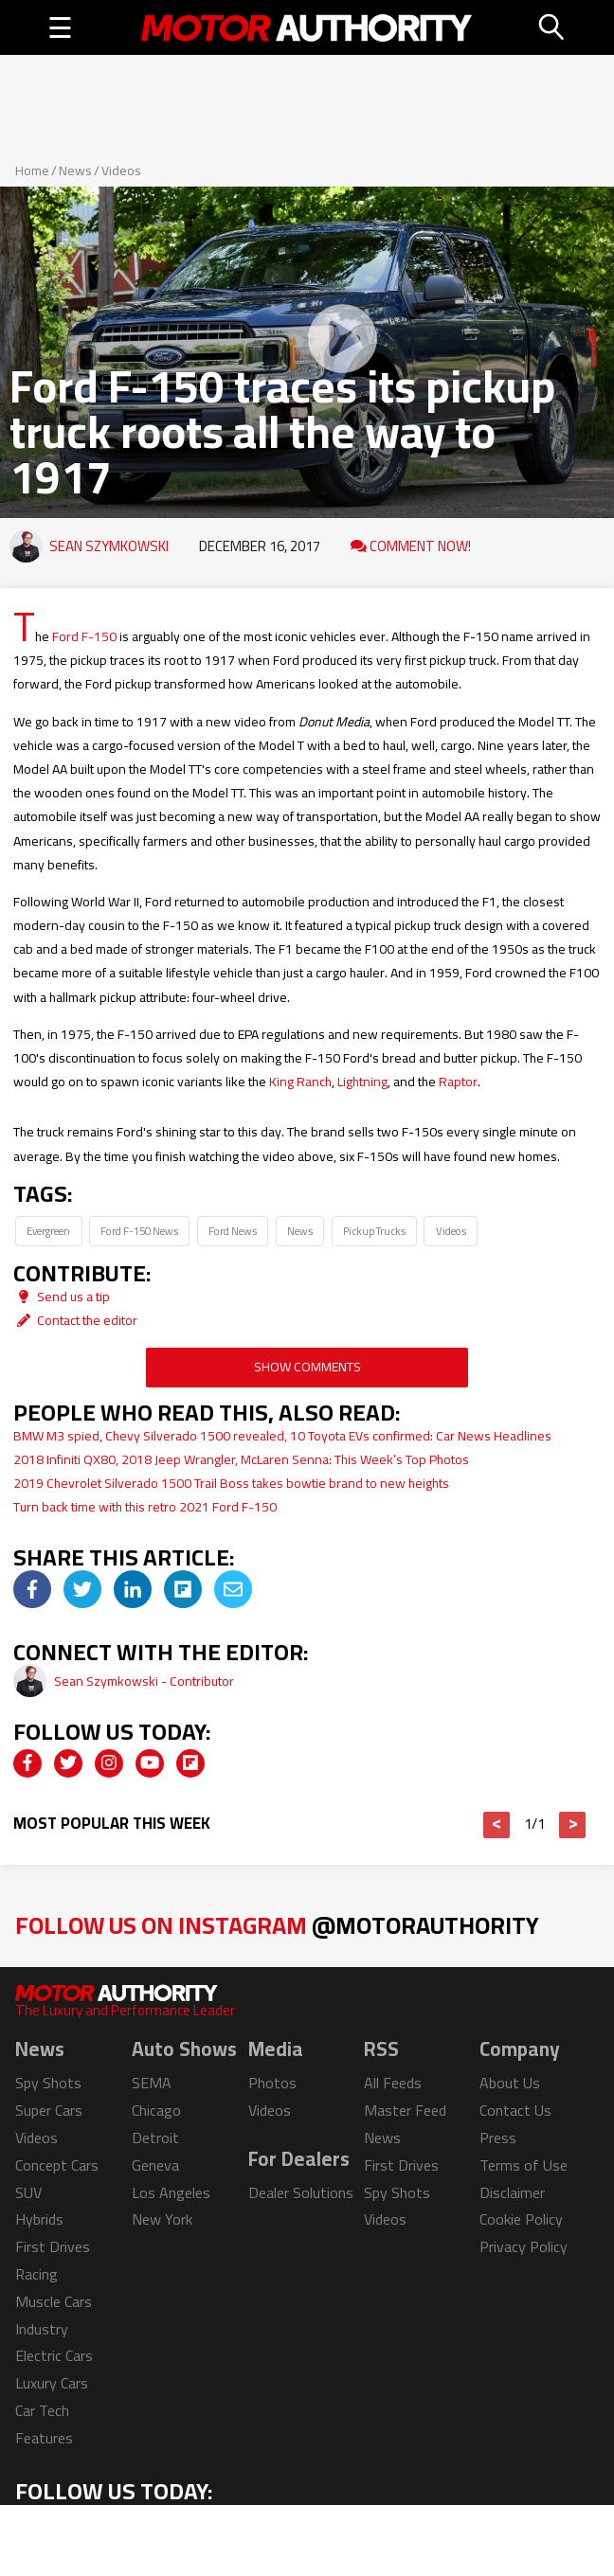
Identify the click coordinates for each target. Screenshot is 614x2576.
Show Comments (307, 1366)
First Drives (52, 2246)
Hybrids (39, 2219)
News (75, 170)
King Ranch (300, 1081)
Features (44, 2438)
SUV (28, 2192)
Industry (41, 2329)
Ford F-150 (84, 636)
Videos (121, 170)
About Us (509, 2082)
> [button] (573, 1825)
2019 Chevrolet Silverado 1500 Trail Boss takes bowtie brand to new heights (231, 1483)
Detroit (155, 2137)
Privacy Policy (523, 2246)
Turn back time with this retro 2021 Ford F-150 (145, 1506)
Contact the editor (75, 1320)
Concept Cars (57, 2165)
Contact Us (515, 2110)
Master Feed (405, 2110)
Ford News (232, 1231)
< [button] (497, 1825)
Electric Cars (54, 2355)
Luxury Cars (51, 2383)
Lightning (362, 1081)
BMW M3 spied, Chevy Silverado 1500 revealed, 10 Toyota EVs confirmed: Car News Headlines (282, 1435)
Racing (36, 2274)
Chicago (156, 2110)
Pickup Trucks (374, 1231)
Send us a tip (61, 1296)
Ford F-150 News (139, 1231)
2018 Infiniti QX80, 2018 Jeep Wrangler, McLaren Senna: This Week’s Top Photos (241, 1459)
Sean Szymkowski (109, 546)
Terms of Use (523, 2165)
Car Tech (42, 2410)
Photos (272, 2082)
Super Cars (48, 2110)
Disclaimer (512, 2192)
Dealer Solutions (300, 2192)
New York (162, 2219)
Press (497, 2137)
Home (32, 170)
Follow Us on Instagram (277, 1925)
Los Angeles (171, 2192)
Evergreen (48, 1231)
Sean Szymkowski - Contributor (144, 1681)
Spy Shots (48, 2082)
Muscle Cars (53, 2301)
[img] (32, 1589)
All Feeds (393, 2082)
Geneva (155, 2165)
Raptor (458, 1081)
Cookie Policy (521, 2219)
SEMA (152, 2082)
